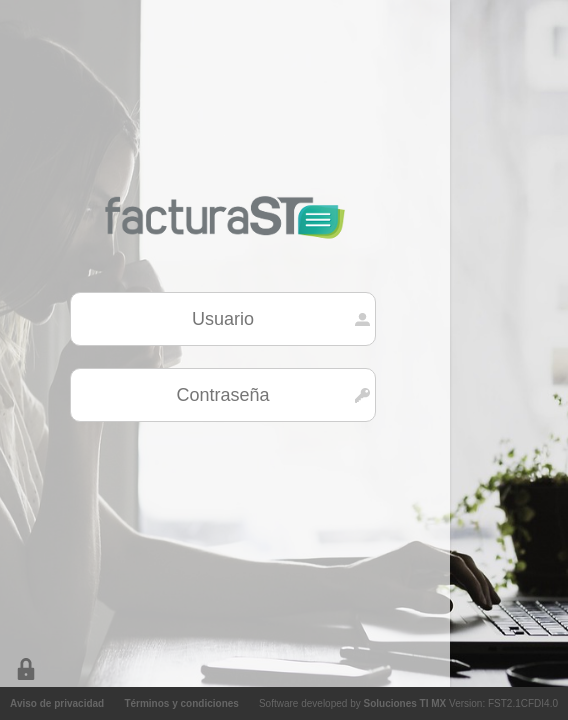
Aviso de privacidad (57, 703)
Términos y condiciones (181, 703)
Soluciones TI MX (404, 703)
